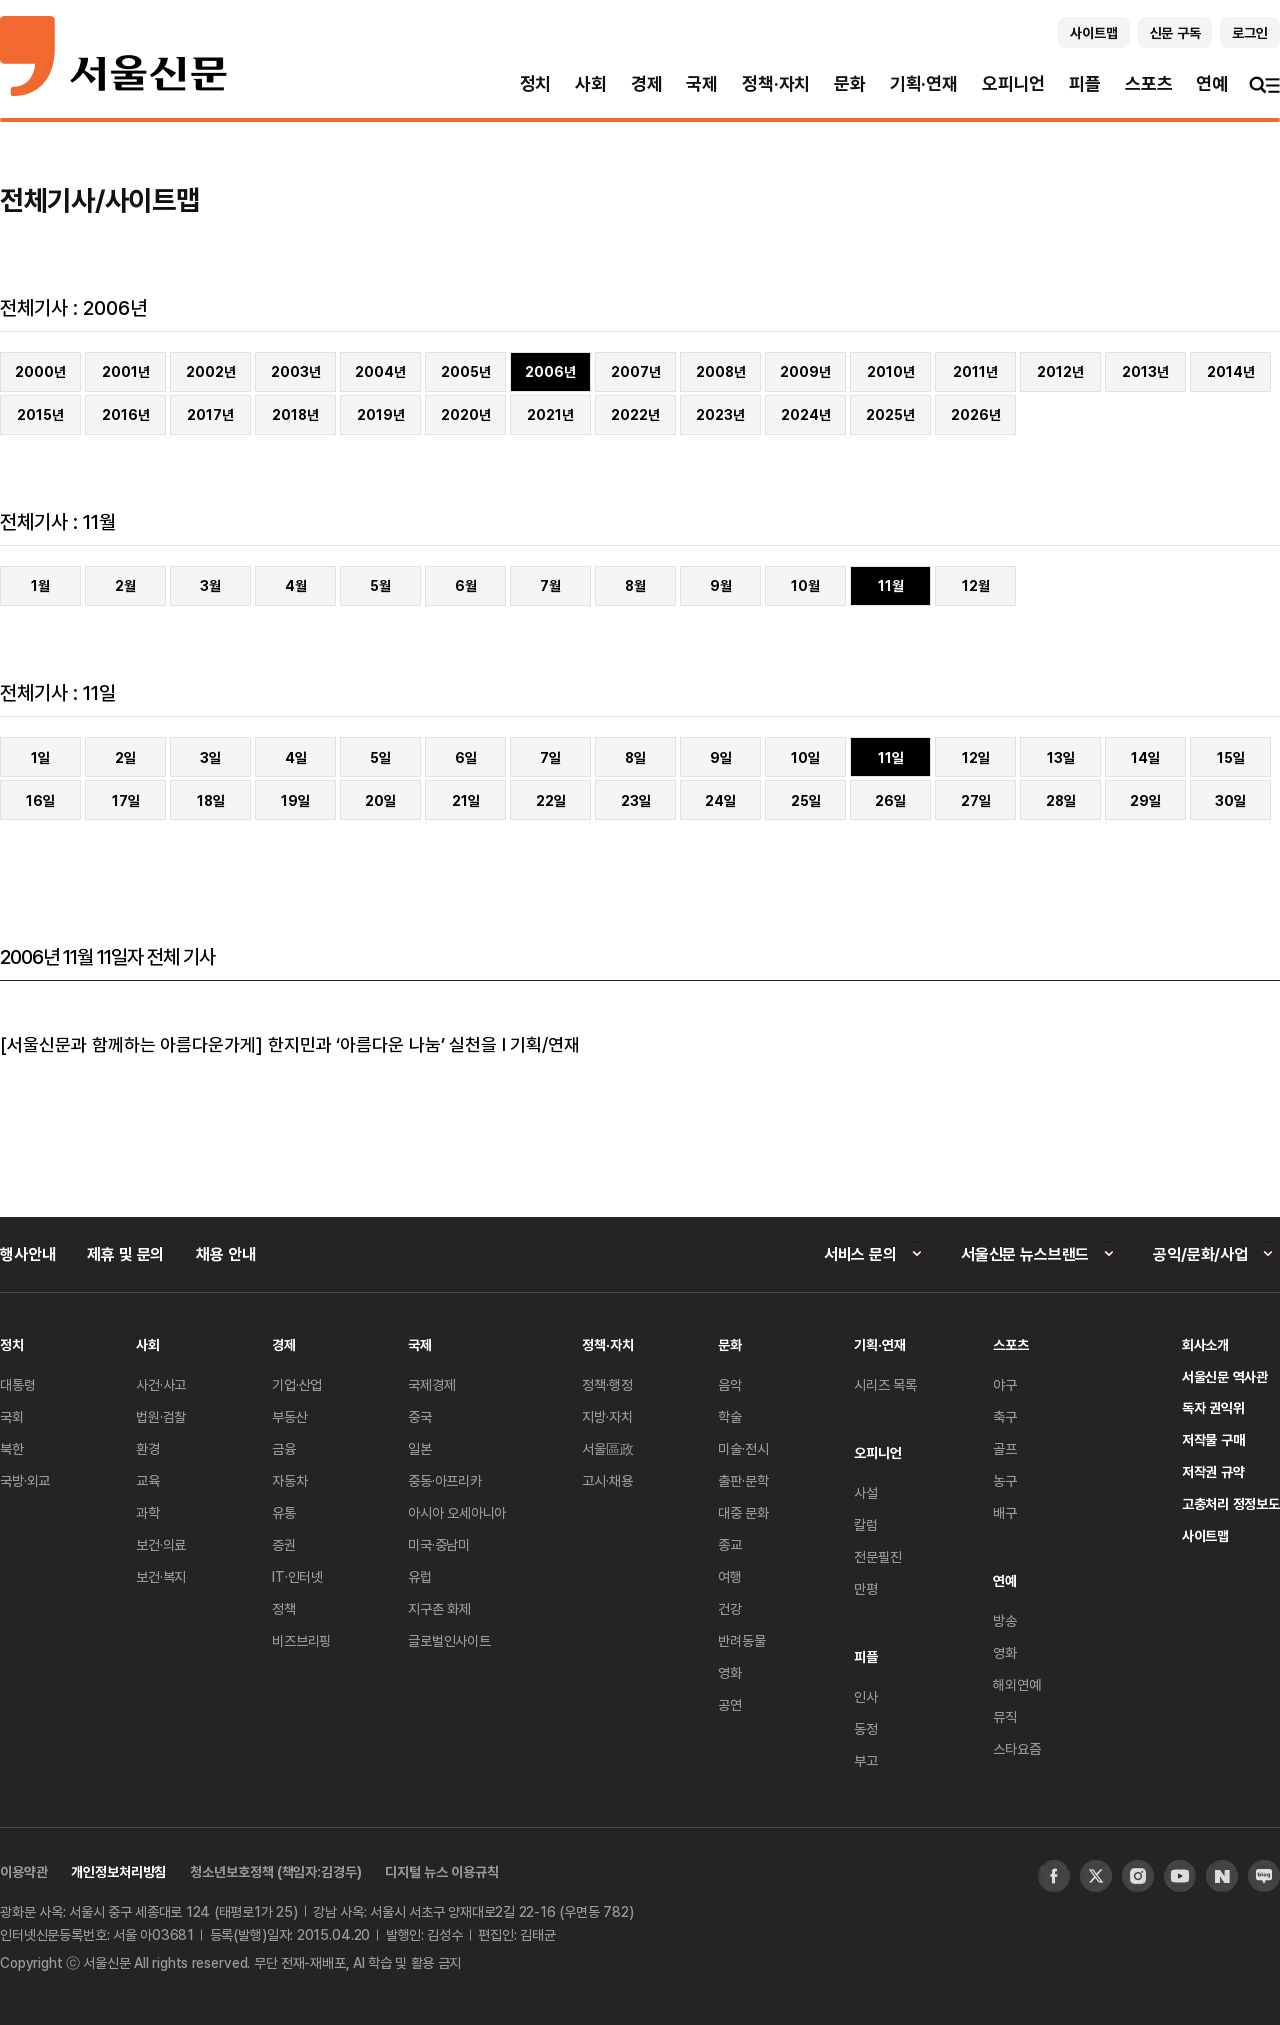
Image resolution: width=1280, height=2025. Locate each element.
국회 (12, 1416)
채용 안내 (225, 1254)
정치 (536, 83)
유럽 (420, 1576)
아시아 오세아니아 (457, 1512)
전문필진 (877, 1556)
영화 (730, 1672)
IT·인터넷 (297, 1576)
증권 (284, 1544)
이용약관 (23, 1871)
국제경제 (431, 1384)
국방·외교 (25, 1480)
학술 (730, 1416)
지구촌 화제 (439, 1608)
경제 (647, 83)
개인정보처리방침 (118, 1871)
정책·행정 (607, 1384)
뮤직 (1005, 1716)
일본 (420, 1448)
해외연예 (1016, 1684)
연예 (1212, 83)
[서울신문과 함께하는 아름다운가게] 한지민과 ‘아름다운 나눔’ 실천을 (248, 1044)
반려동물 (741, 1640)
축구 (1005, 1416)
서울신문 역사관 (1225, 1376)
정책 (284, 1608)
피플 (1085, 83)
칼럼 (866, 1524)
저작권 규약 (1213, 1471)
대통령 (18, 1384)
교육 (148, 1480)
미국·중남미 (439, 1544)
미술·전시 (743, 1448)
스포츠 (1148, 83)
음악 (730, 1384)
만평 (866, 1588)
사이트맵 (1205, 1535)
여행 (730, 1576)
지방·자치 (607, 1416)
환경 (148, 1448)
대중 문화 (743, 1512)
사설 (866, 1492)
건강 (730, 1608)
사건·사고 (161, 1384)
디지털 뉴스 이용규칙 (441, 1871)
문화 (850, 83)
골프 (1005, 1448)
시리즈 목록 (885, 1384)
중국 (420, 1416)
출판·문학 (743, 1480)
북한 (12, 1448)
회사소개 (1205, 1344)
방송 (1005, 1620)
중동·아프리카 (445, 1480)
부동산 (290, 1416)
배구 (1005, 1512)
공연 (730, 1704)
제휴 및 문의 (125, 1254)
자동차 (290, 1480)
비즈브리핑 (301, 1640)
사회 (591, 83)
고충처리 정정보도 (1231, 1503)
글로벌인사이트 (449, 1640)
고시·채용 (607, 1480)
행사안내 (27, 1254)
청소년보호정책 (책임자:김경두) (275, 1871)
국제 (702, 83)
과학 (148, 1512)
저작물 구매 (1213, 1439)
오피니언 (1013, 83)
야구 (1005, 1384)
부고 (866, 1760)
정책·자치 (776, 83)
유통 (284, 1512)
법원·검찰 (161, 1416)
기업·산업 (297, 1384)
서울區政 (607, 1448)
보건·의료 (161, 1544)
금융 (284, 1448)
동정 (866, 1728)
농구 (1005, 1480)
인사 (866, 1696)
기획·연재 (924, 83)
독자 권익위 (1213, 1407)
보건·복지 (161, 1576)
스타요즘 (1016, 1748)
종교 (730, 1544)
